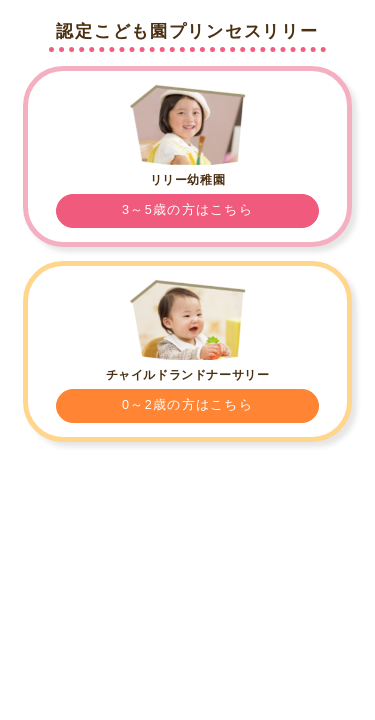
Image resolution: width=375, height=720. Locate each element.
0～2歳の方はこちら (187, 405)
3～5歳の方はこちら (187, 210)
